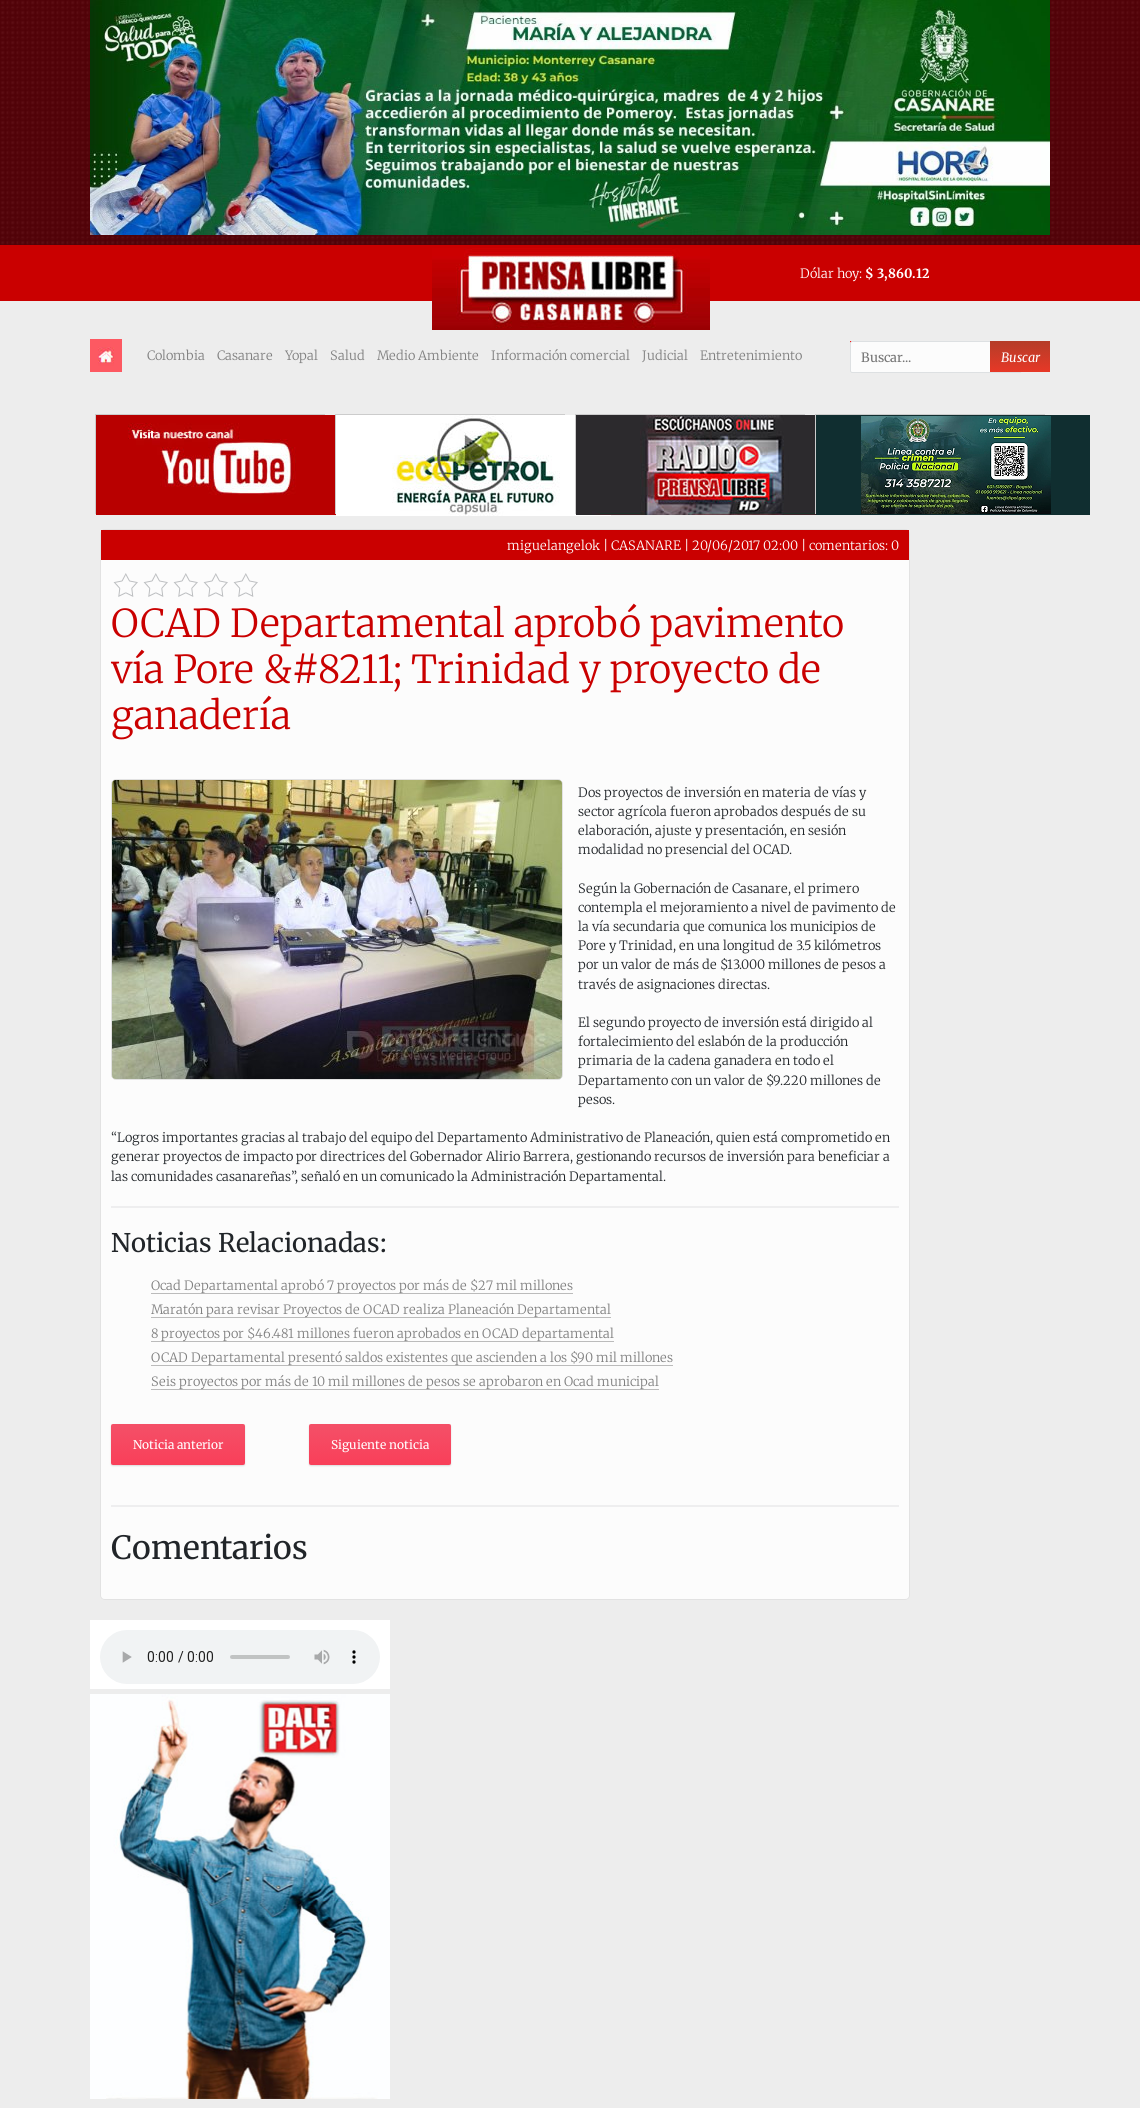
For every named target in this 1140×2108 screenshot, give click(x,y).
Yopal (301, 355)
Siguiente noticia (380, 1444)
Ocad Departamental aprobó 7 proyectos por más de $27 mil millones (362, 1285)
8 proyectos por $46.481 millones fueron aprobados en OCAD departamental (382, 1333)
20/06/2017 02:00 (745, 545)
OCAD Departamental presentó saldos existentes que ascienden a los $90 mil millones (412, 1357)
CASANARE (646, 545)
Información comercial (560, 355)
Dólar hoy (829, 273)
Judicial (665, 355)
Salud (347, 355)
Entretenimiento (751, 355)
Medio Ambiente (428, 355)
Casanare (245, 355)
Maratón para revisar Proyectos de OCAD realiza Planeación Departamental (381, 1309)
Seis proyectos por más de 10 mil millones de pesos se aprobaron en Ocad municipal (405, 1381)
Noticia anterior (178, 1444)
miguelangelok (553, 545)
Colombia (176, 355)
